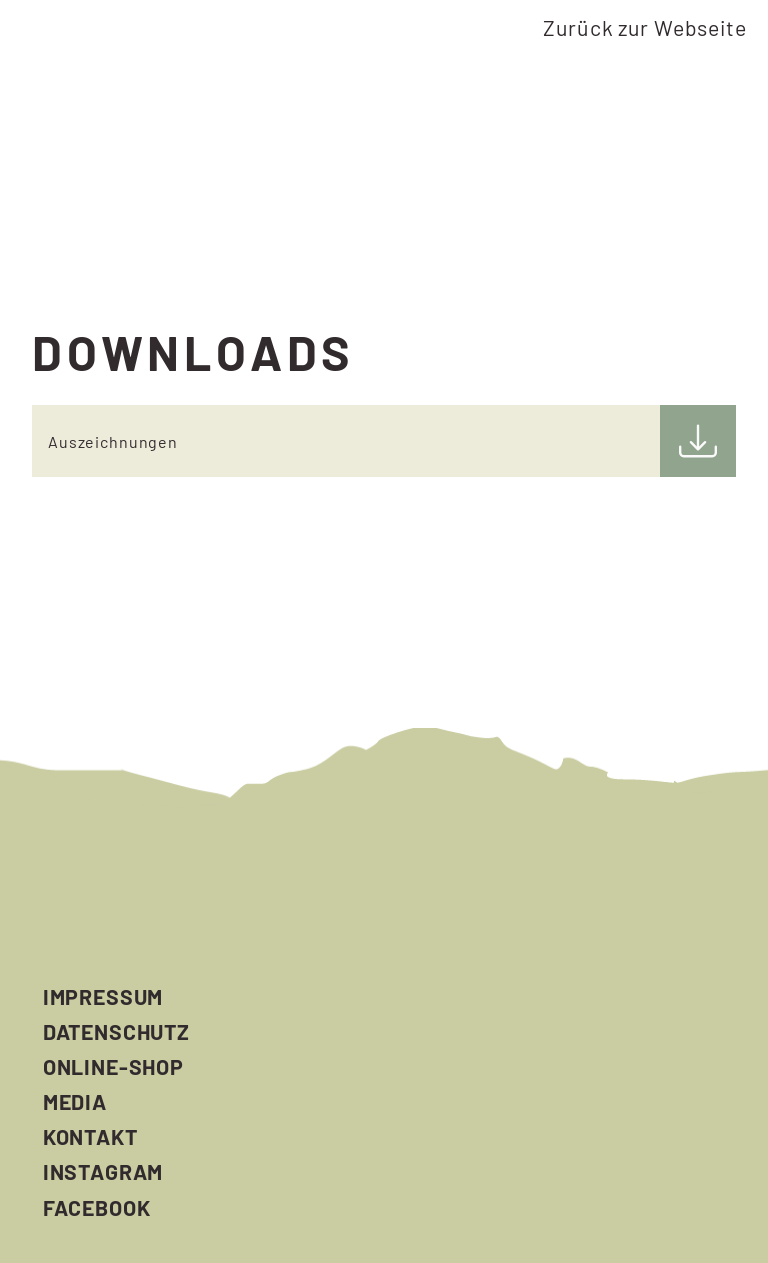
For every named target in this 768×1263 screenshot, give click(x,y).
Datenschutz (116, 1031)
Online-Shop (113, 1066)
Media (75, 1101)
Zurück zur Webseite (644, 27)
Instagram (103, 1171)
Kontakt (90, 1136)
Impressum (103, 996)
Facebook (97, 1207)
